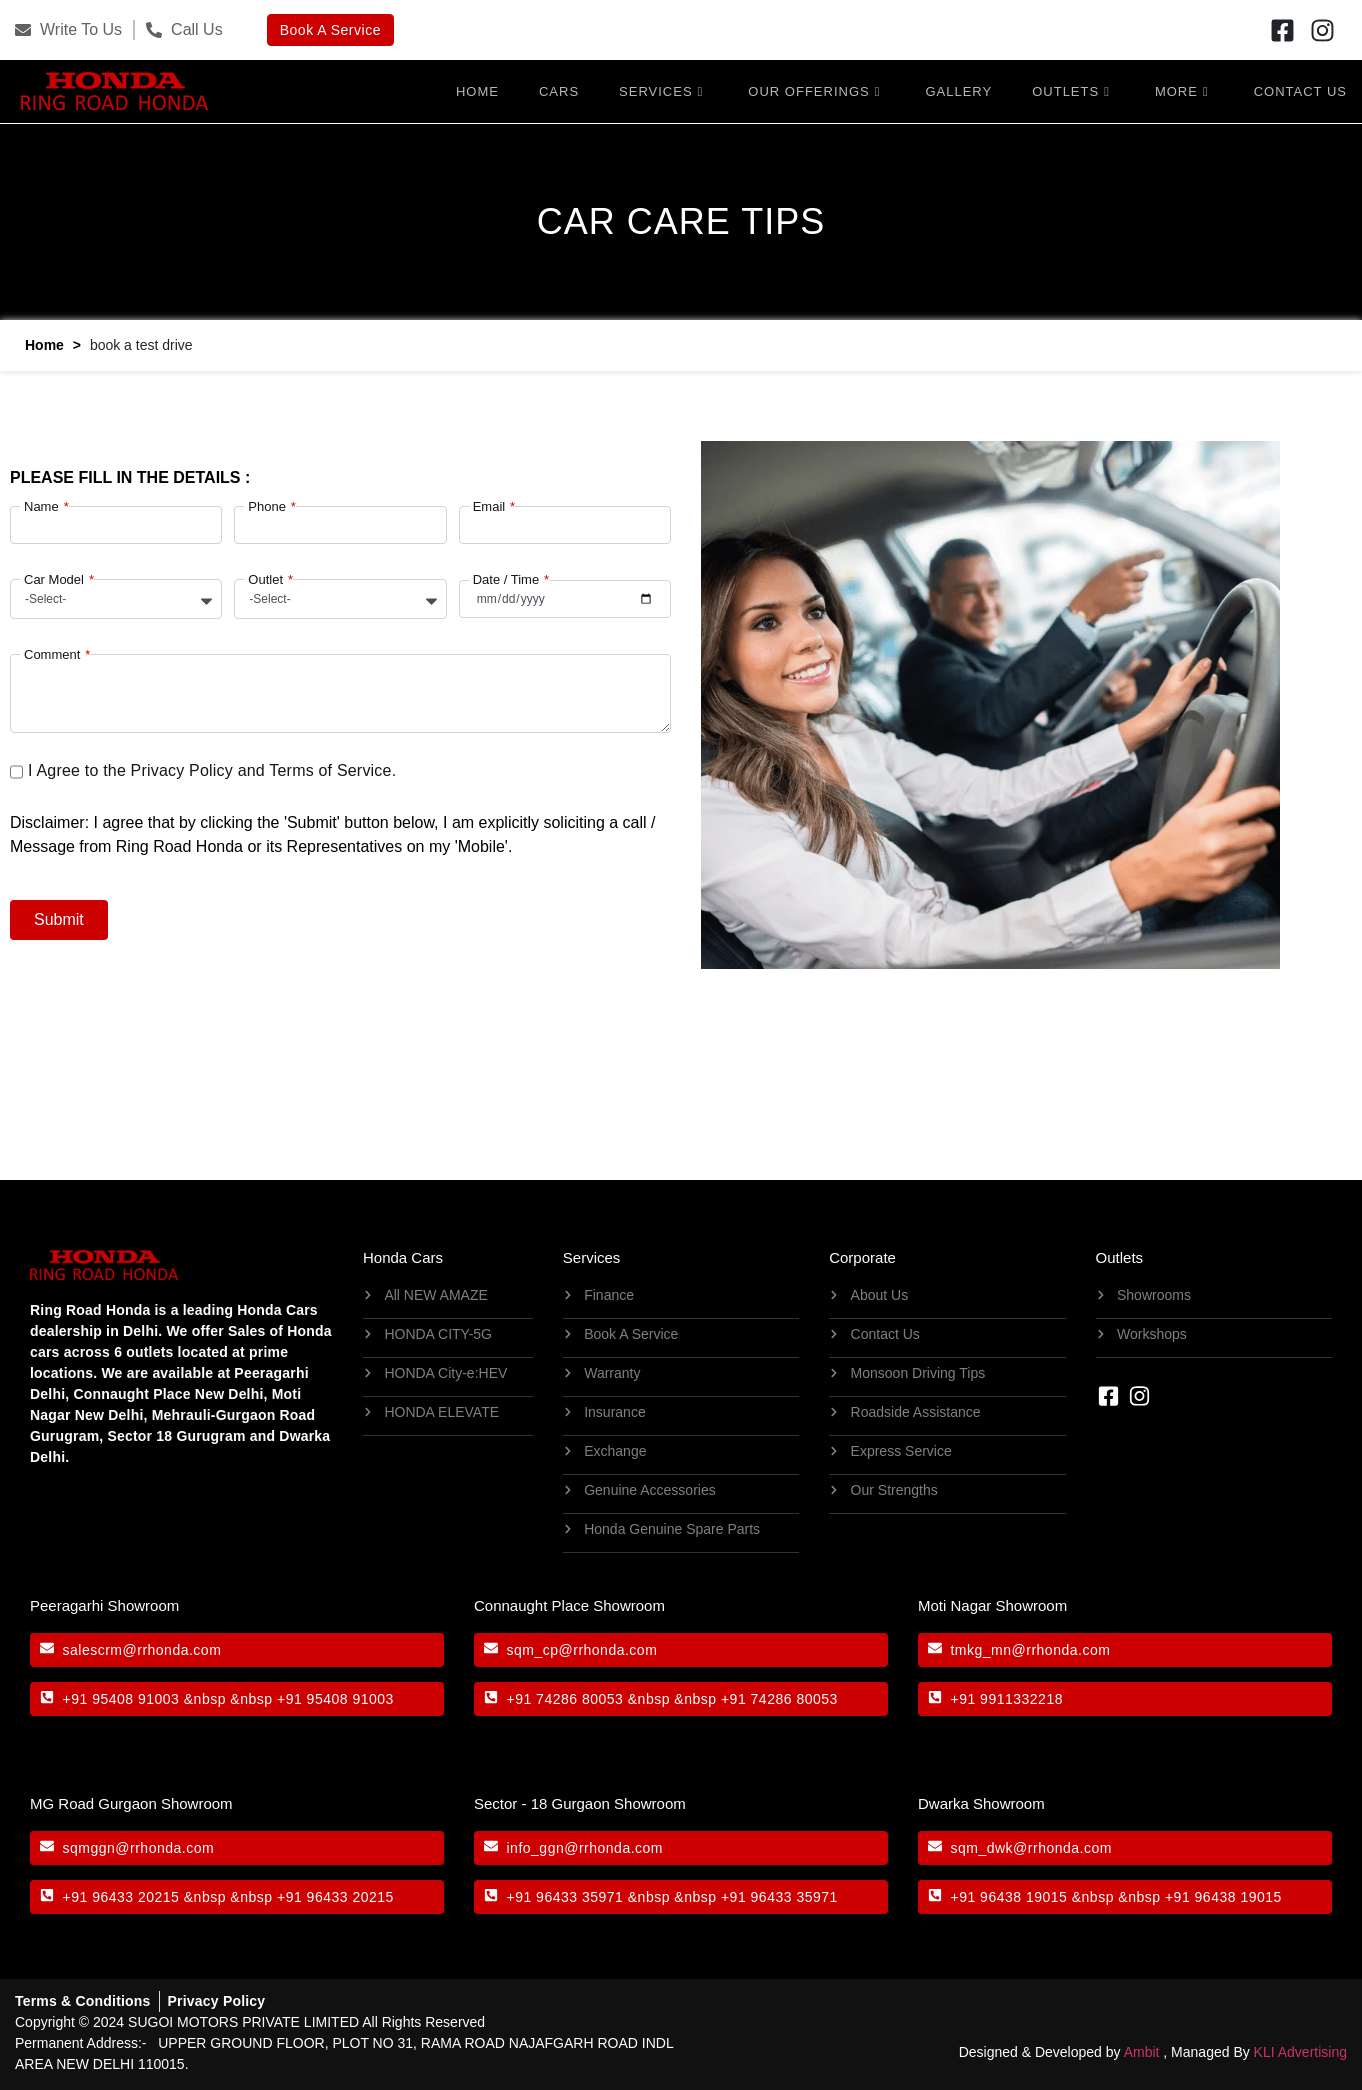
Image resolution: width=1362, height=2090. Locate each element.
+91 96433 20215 (121, 1894)
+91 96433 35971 (564, 1894)
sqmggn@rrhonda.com (139, 1845)
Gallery (958, 89)
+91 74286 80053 (564, 1696)
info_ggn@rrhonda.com (584, 1845)
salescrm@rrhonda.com (142, 1647)
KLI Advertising (1300, 2049)
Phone (267, 504)
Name (41, 504)
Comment (52, 652)
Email (489, 504)
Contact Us (1300, 89)
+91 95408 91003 (121, 1696)
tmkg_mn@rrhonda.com (1030, 1647)
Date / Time (506, 577)
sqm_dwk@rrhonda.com (1030, 1845)
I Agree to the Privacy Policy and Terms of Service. (212, 768)
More (1182, 89)
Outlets (1071, 89)
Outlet (265, 577)
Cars (559, 89)
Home (477, 89)
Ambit (1142, 2049)
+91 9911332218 (1006, 1696)
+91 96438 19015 (1008, 1894)
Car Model (54, 577)
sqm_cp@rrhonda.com (581, 1647)
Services (661, 89)
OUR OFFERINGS (814, 89)
